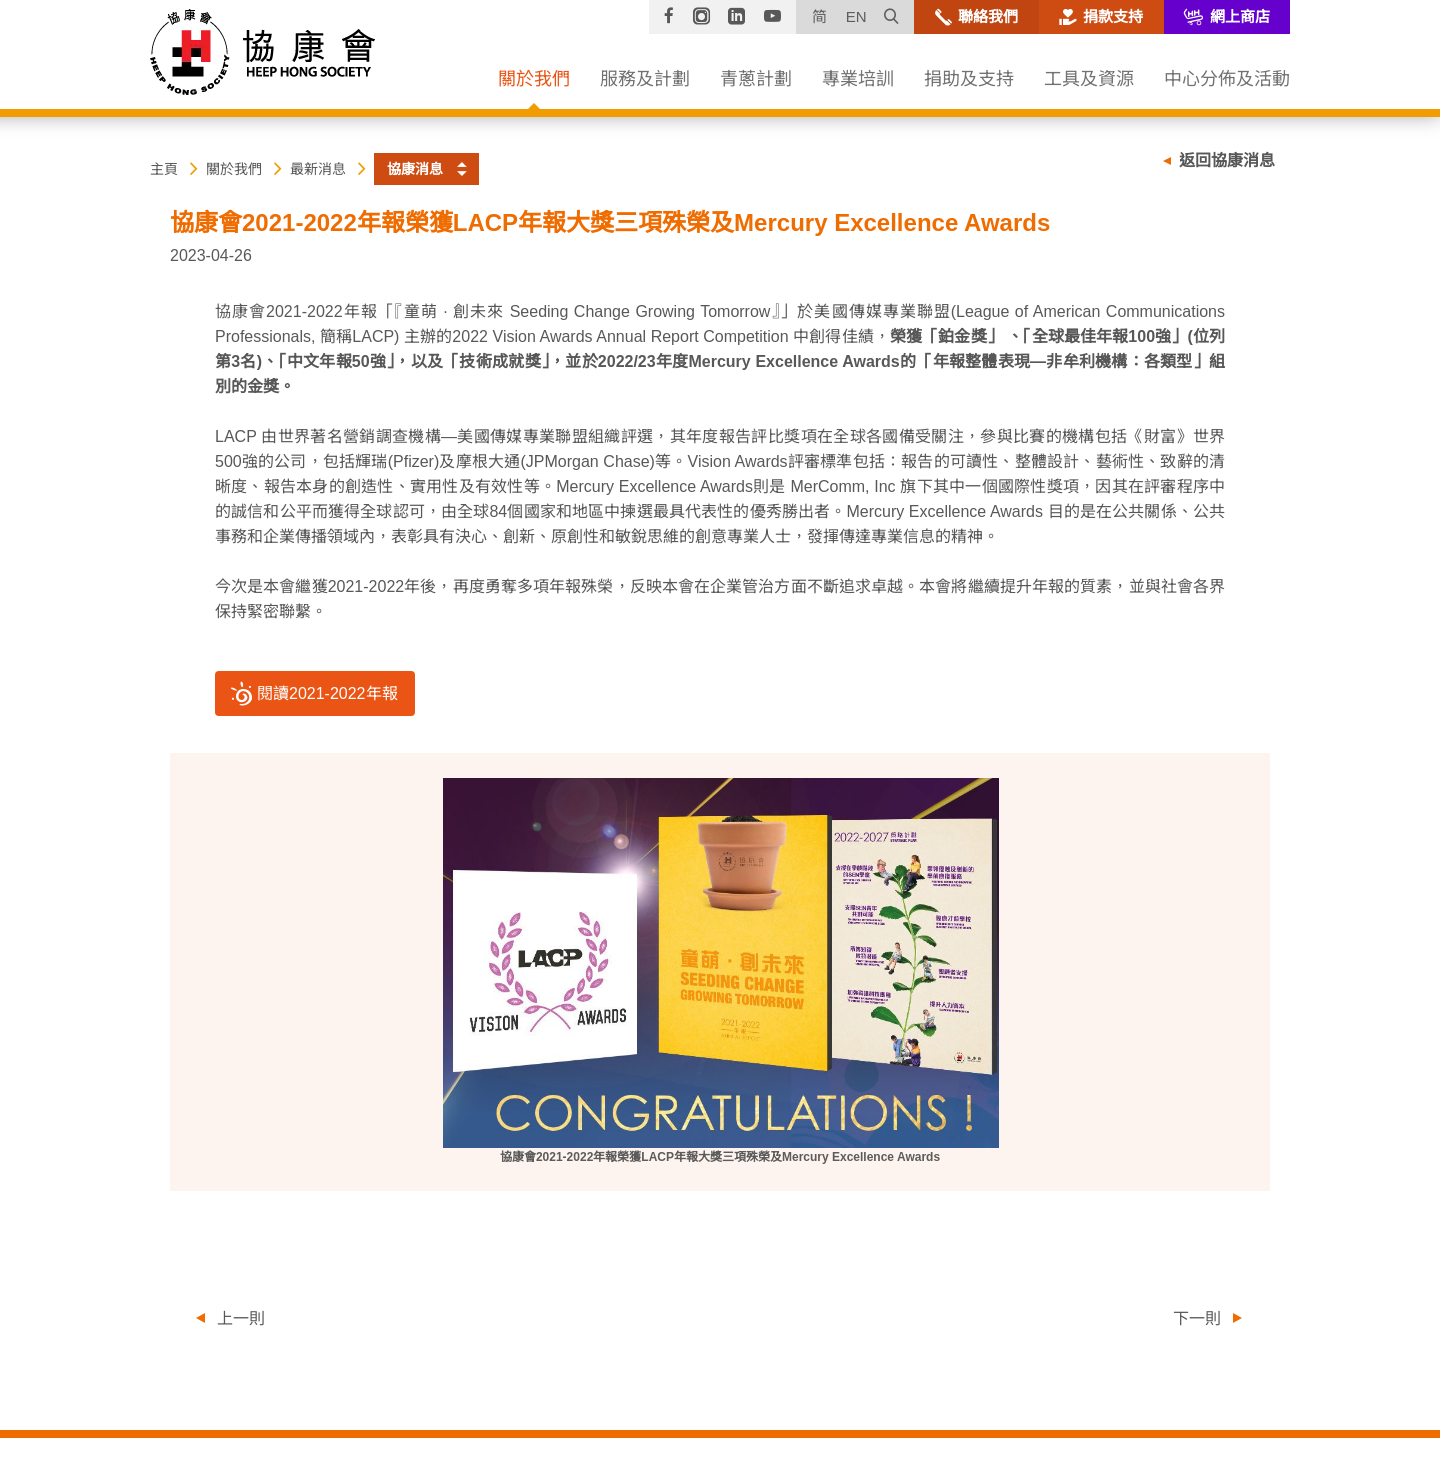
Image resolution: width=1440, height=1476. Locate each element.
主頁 (164, 169)
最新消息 (318, 169)
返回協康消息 (1227, 160)
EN (856, 16)
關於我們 (234, 169)
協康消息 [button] (415, 169)
